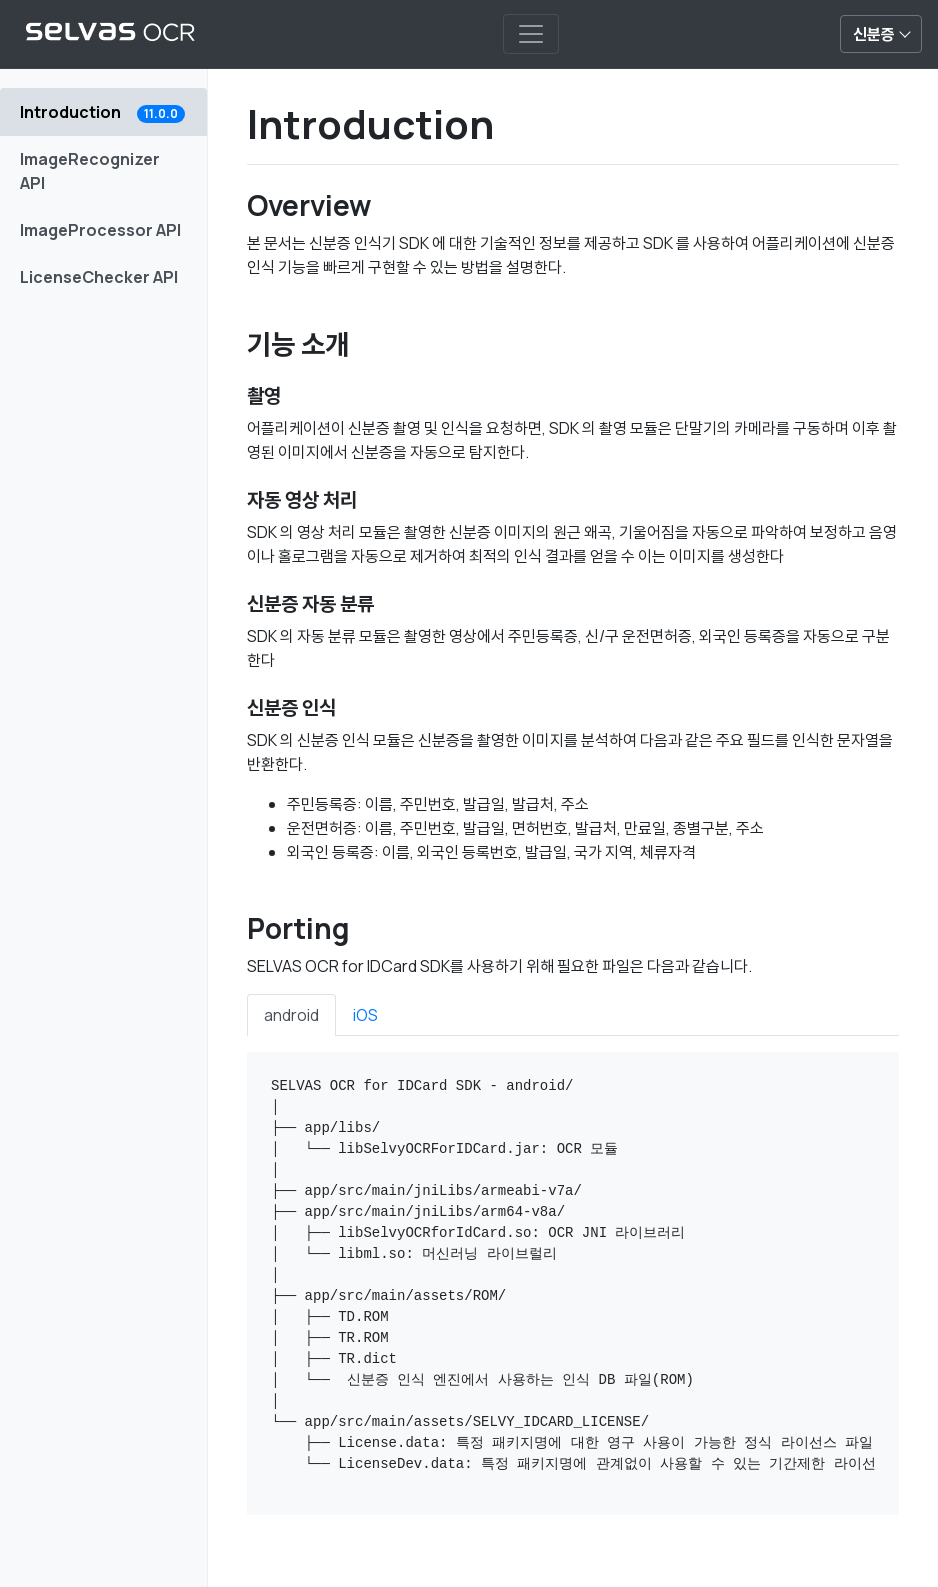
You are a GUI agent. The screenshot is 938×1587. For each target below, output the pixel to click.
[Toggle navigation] (531, 34)
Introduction (102, 112)
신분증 (874, 34)
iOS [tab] (365, 1015)
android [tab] (291, 1015)
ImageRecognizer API (90, 171)
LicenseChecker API (99, 277)
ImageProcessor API (100, 230)
